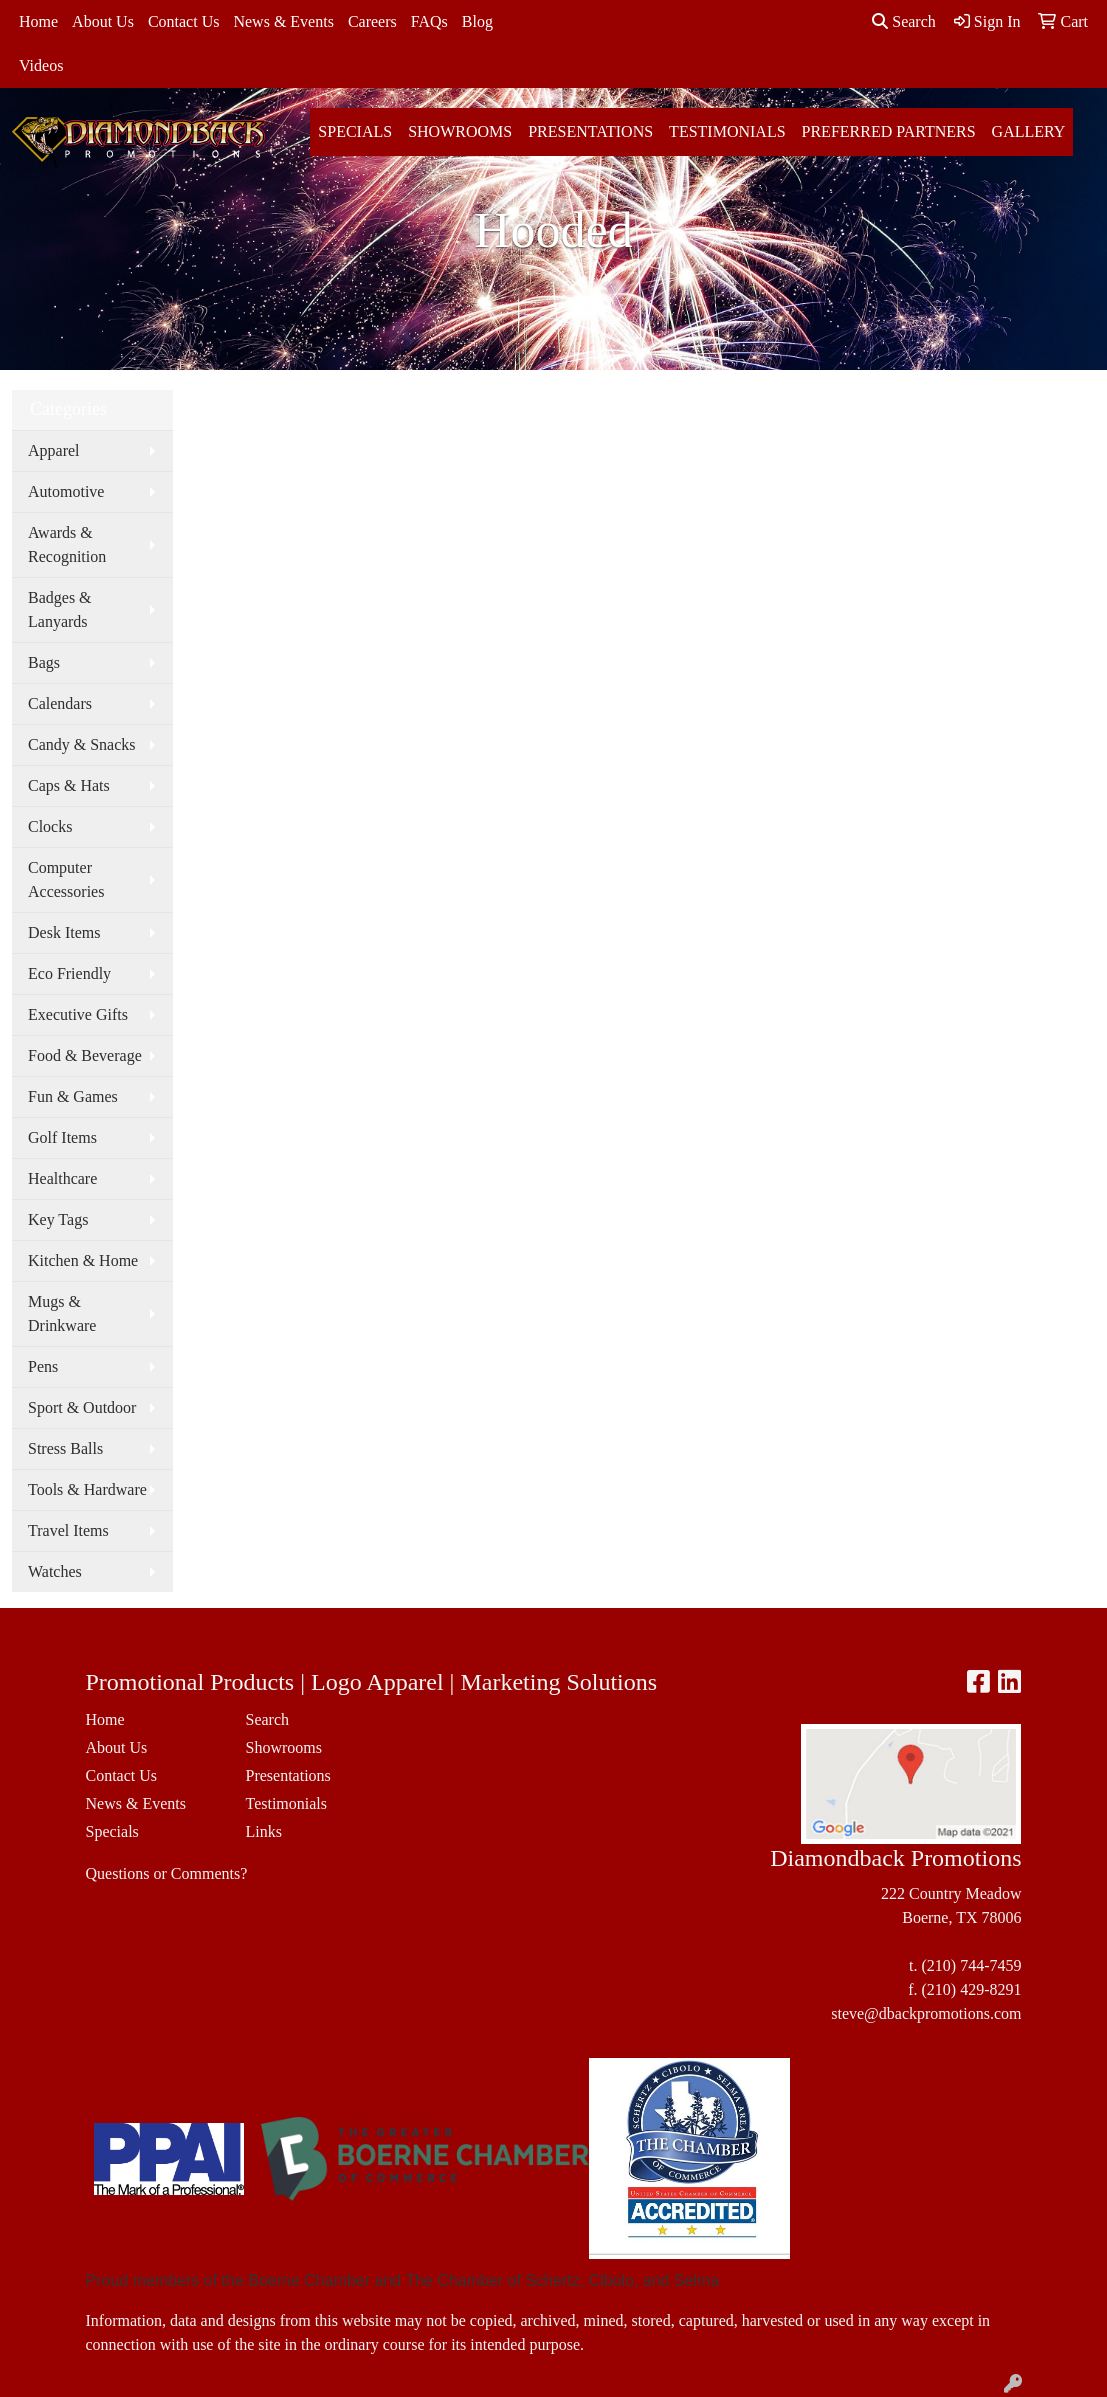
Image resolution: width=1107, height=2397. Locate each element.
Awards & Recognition (67, 544)
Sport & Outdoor (82, 1407)
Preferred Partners (889, 131)
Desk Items (64, 932)
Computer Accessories (66, 879)
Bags (44, 662)
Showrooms (460, 131)
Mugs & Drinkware (62, 1313)
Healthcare (62, 1178)
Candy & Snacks (82, 744)
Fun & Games (73, 1096)
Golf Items (62, 1137)
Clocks (50, 826)
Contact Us (184, 21)
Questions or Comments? (167, 1873)
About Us (103, 21)
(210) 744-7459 (971, 1965)
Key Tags (58, 1219)
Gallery (1029, 131)
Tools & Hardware (87, 1489)
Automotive (66, 491)
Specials (355, 131)
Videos (41, 65)
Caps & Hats (69, 785)
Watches (55, 1571)
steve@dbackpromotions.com (926, 2013)
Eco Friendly (69, 973)
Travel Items (68, 1530)
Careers (372, 21)
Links (263, 1831)
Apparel (54, 450)
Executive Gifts (78, 1014)
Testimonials (727, 131)
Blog (477, 21)
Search (904, 21)
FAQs (429, 21)
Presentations (590, 131)
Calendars (60, 703)
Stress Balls (65, 1448)
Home (38, 21)
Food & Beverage (85, 1055)
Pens (43, 1366)
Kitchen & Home (83, 1260)
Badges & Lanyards (60, 609)
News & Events (283, 21)
